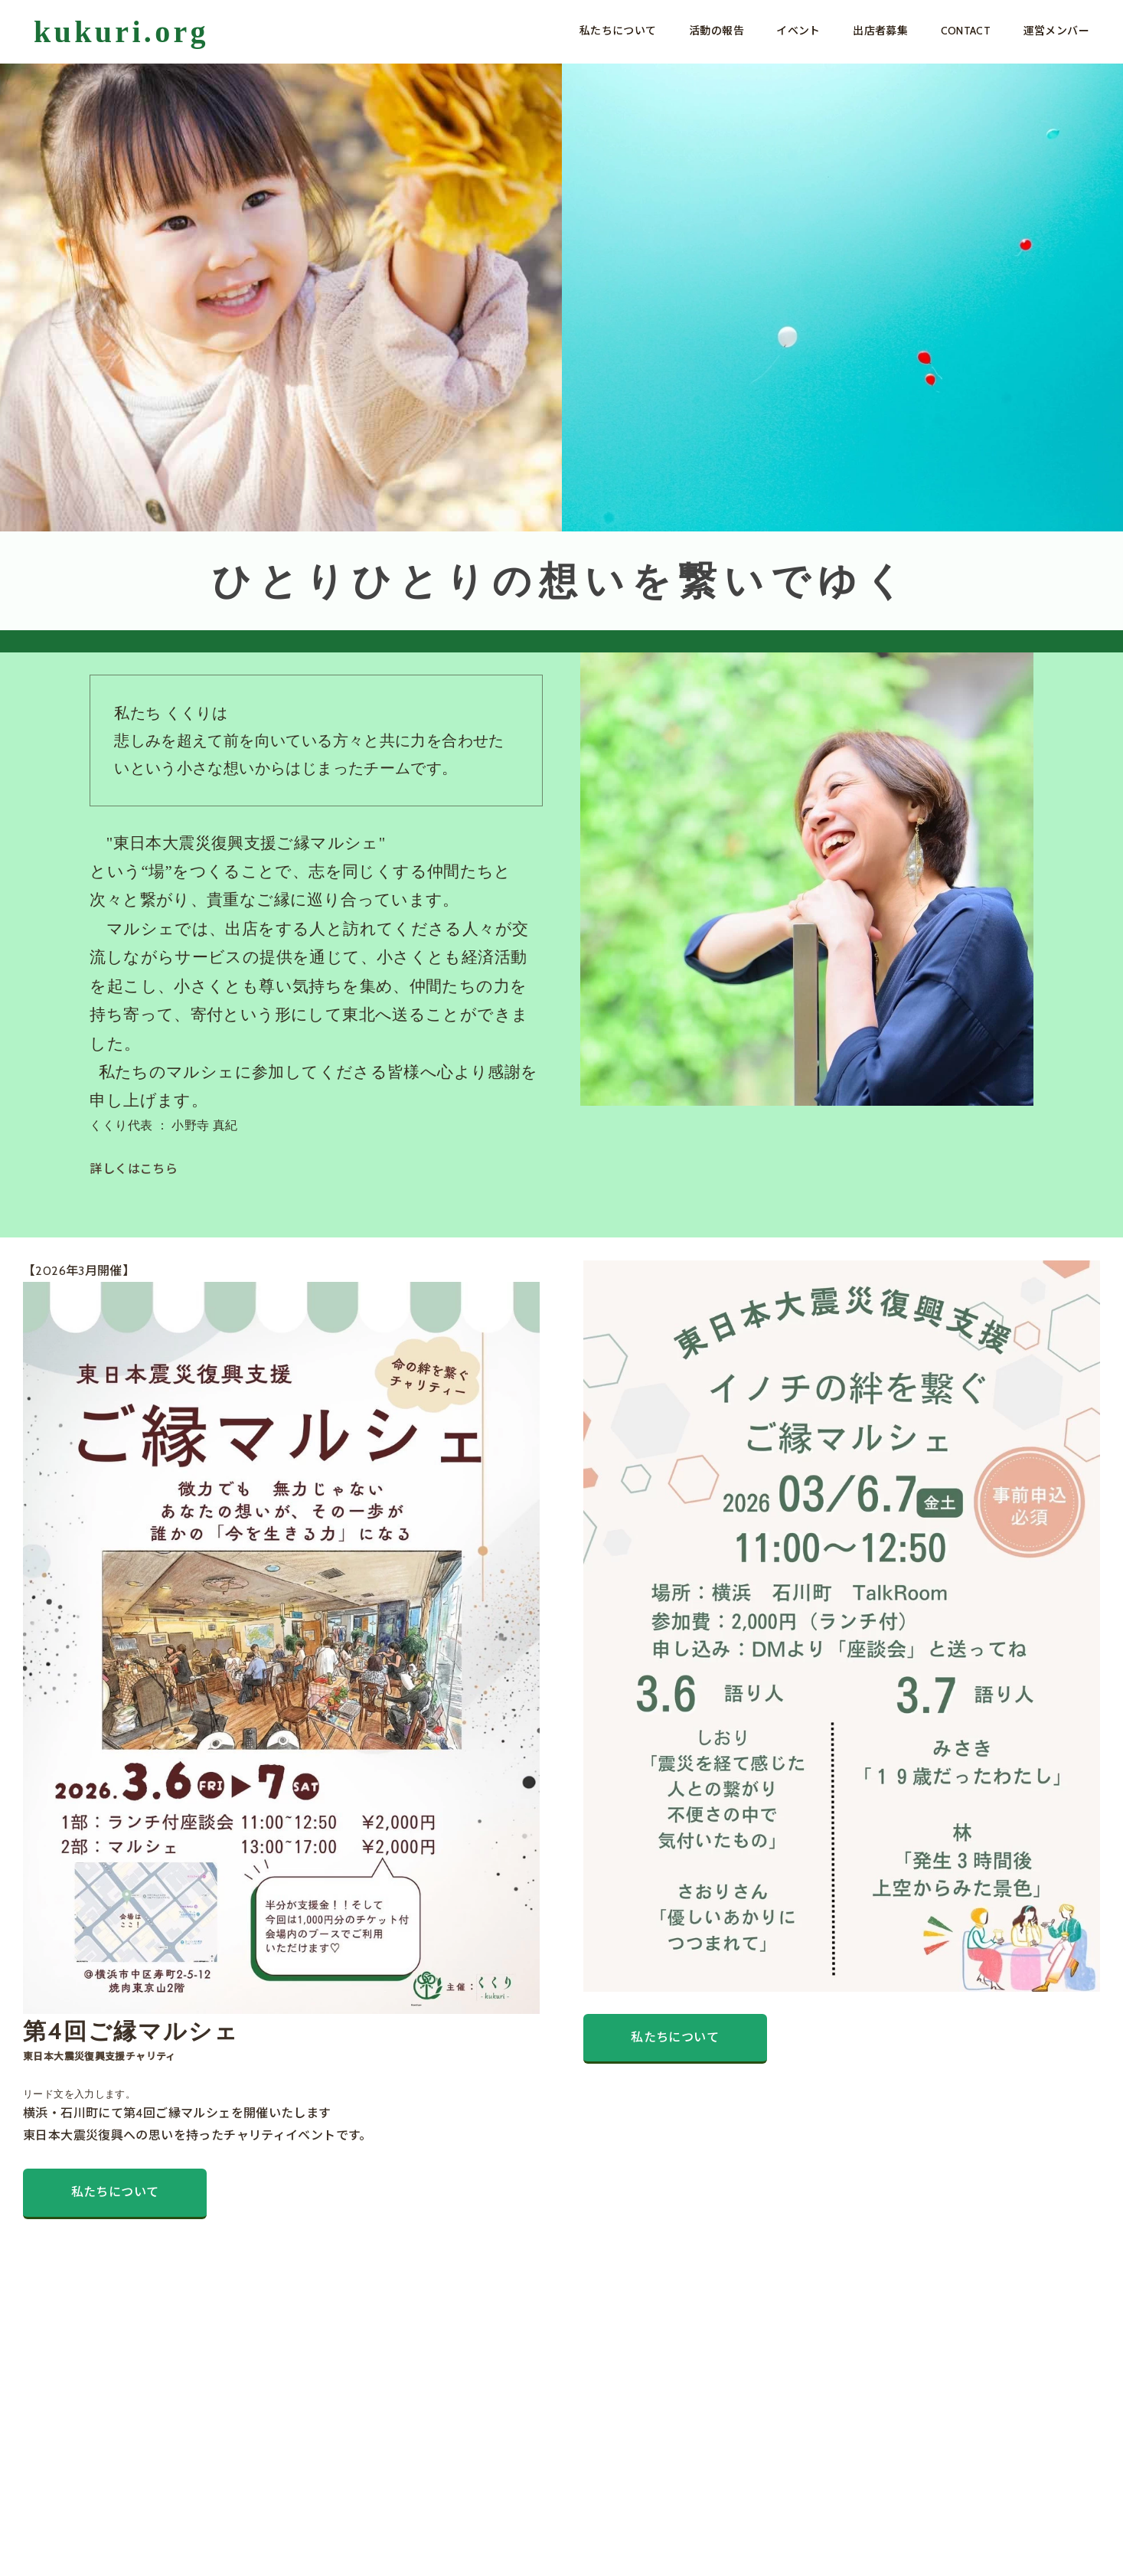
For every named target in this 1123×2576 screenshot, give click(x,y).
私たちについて (618, 31)
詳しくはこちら (134, 1169)
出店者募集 (880, 31)
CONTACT (966, 31)
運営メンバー (1056, 31)
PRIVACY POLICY (161, 2541)
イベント (798, 31)
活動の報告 (716, 31)
